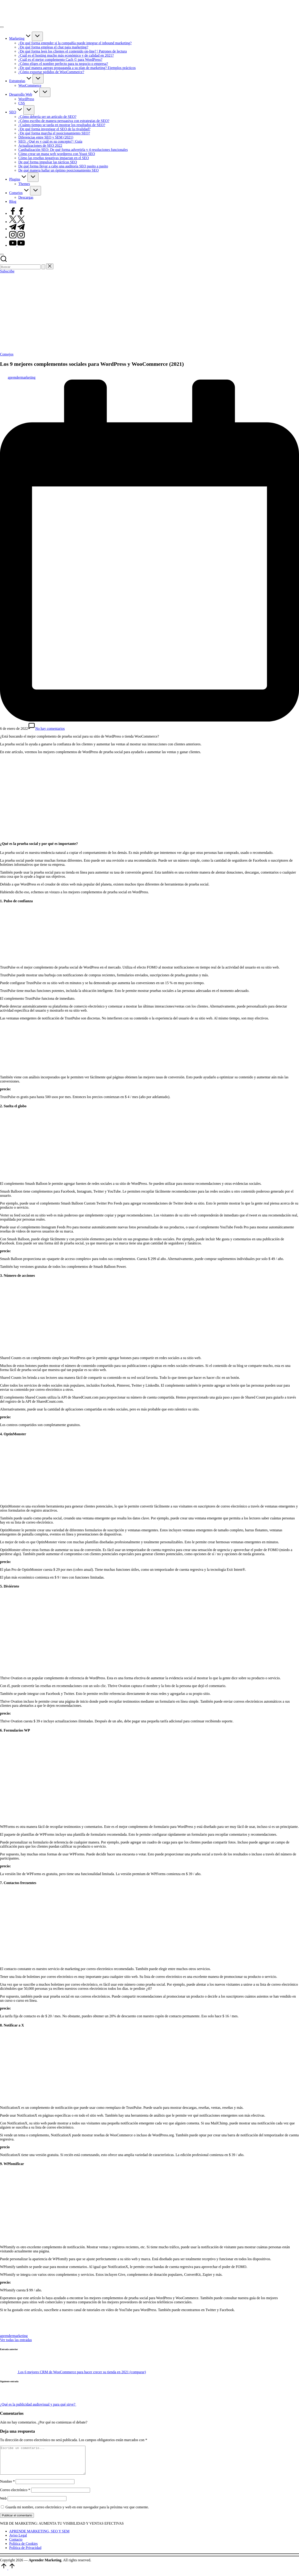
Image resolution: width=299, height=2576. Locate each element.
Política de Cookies (23, 2549)
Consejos (7, 354)
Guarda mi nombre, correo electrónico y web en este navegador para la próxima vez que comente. (77, 2513)
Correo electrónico (15, 2495)
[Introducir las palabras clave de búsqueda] (20, 266)
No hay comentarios (46, 728)
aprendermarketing (14, 2336)
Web (3, 2504)
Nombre (7, 2487)
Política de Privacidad (25, 2553)
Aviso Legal (18, 2541)
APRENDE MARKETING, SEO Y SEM (39, 2537)
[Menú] (2, 27)
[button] (43, 266)
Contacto (15, 2545)
